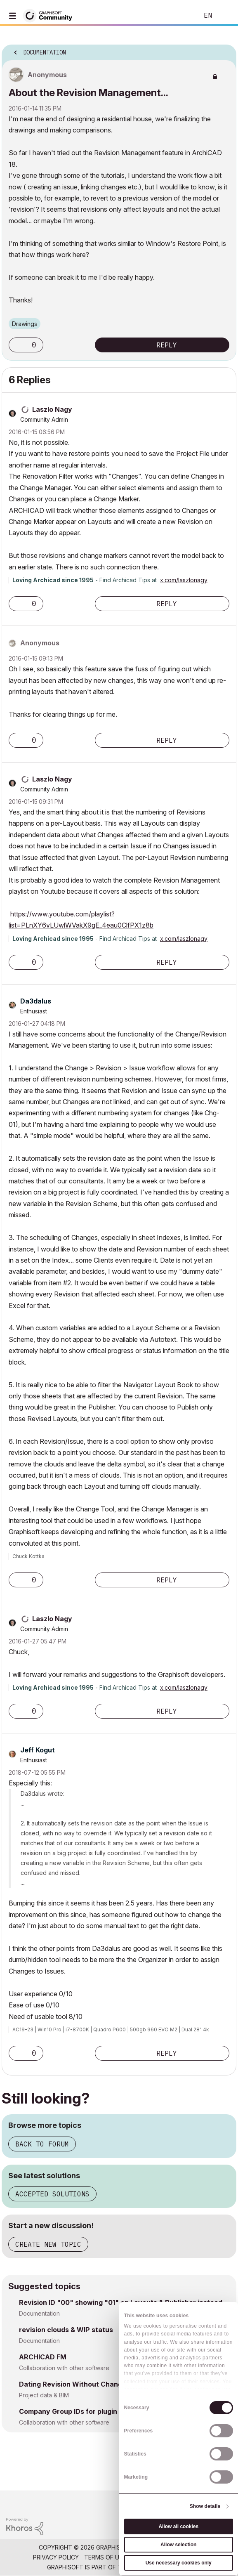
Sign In (225, 15)
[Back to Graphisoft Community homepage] (50, 15)
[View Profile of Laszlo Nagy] (52, 409)
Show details (205, 2506)
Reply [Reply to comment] (166, 604)
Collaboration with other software (64, 2367)
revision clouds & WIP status (66, 2330)
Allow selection (178, 2545)
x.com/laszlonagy (183, 579)
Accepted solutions (52, 2194)
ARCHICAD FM (42, 2357)
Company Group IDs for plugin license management (103, 2411)
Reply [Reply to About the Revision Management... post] (166, 345)
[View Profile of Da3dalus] (35, 1001)
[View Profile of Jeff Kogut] (37, 1750)
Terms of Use (105, 2557)
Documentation (39, 2313)
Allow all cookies (178, 2526)
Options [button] (224, 50)
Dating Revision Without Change (72, 2384)
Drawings (24, 323)
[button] (17, 345)
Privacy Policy (56, 2557)
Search (179, 15)
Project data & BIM (44, 2395)
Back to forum (42, 2144)
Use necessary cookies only (179, 2563)
